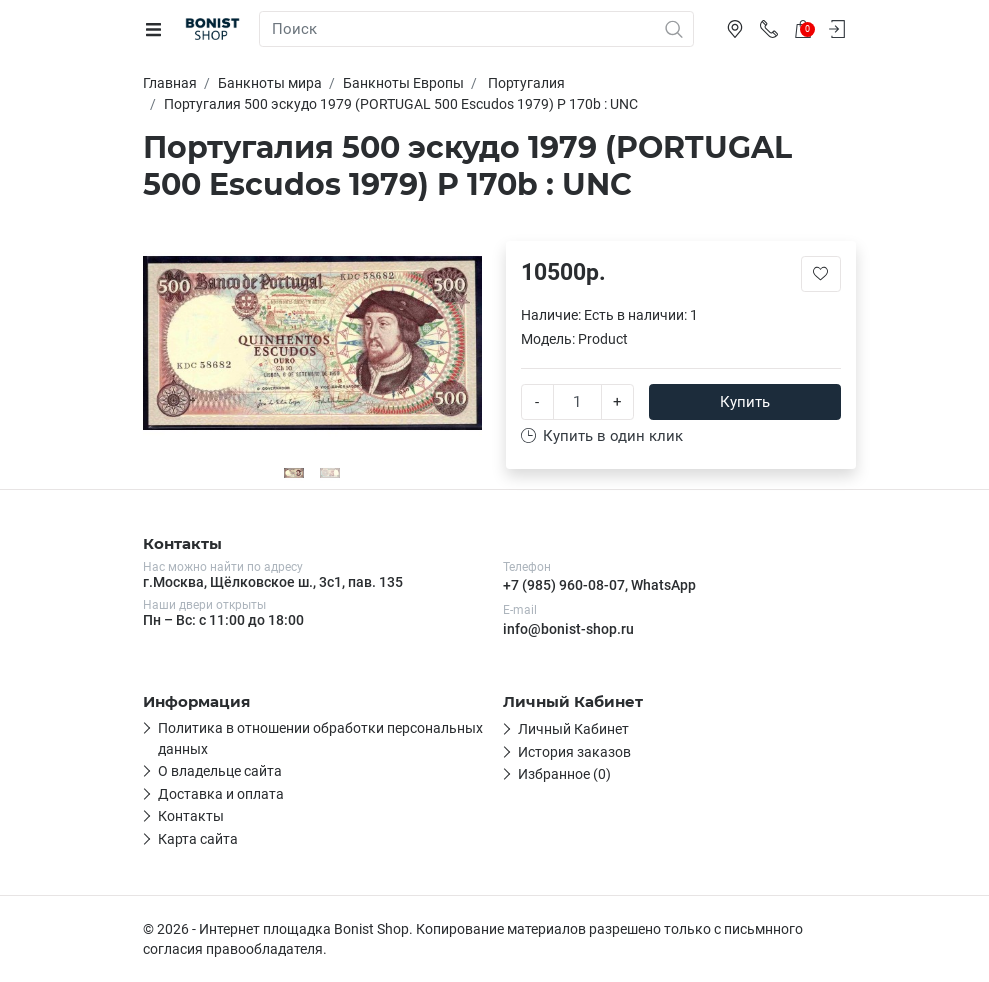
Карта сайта (198, 839)
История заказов (574, 752)
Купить (745, 402)
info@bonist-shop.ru (568, 629)
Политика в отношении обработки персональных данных (320, 738)
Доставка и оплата (221, 794)
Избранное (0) (564, 774)
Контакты (191, 816)
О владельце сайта (220, 771)
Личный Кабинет (573, 729)
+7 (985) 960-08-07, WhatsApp (599, 585)
